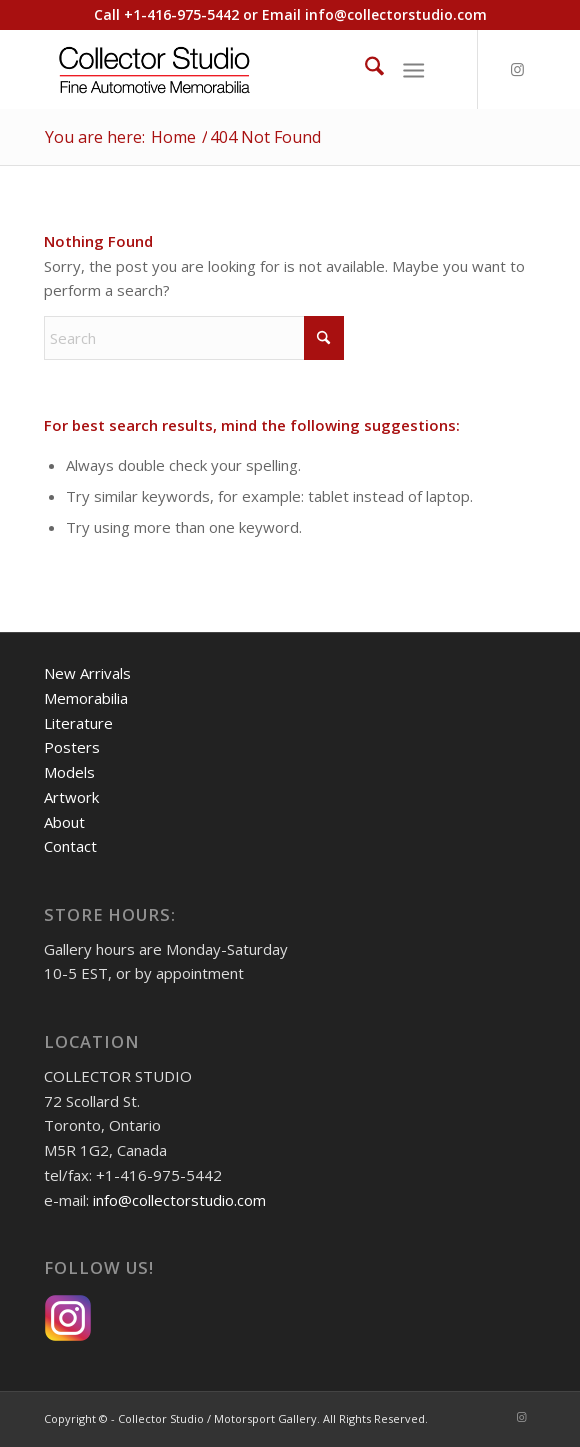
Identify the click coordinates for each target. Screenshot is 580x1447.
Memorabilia (86, 698)
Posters (72, 747)
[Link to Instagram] (518, 69)
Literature (78, 723)
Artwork (71, 797)
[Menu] (413, 69)
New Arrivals (87, 673)
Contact (70, 846)
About (64, 822)
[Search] (364, 69)
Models (69, 772)
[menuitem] (364, 69)
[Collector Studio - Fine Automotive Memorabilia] (241, 69)
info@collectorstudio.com (396, 14)
